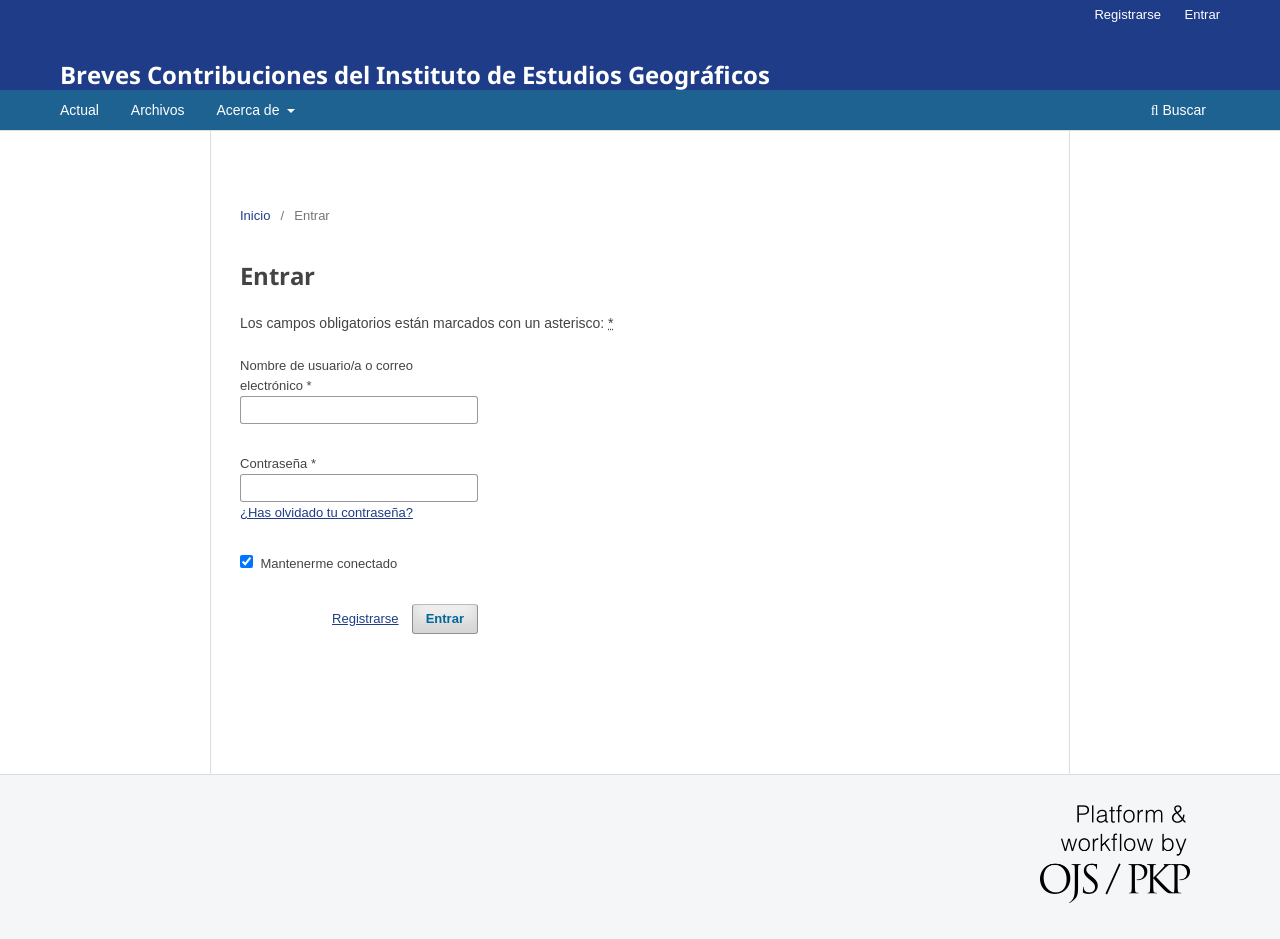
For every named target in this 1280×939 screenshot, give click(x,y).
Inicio (255, 215)
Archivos (158, 110)
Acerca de (249, 110)
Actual (79, 110)
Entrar (1202, 14)
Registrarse (1127, 14)
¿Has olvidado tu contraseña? (326, 512)
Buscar (1178, 110)
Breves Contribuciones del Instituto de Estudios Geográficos (415, 74)
